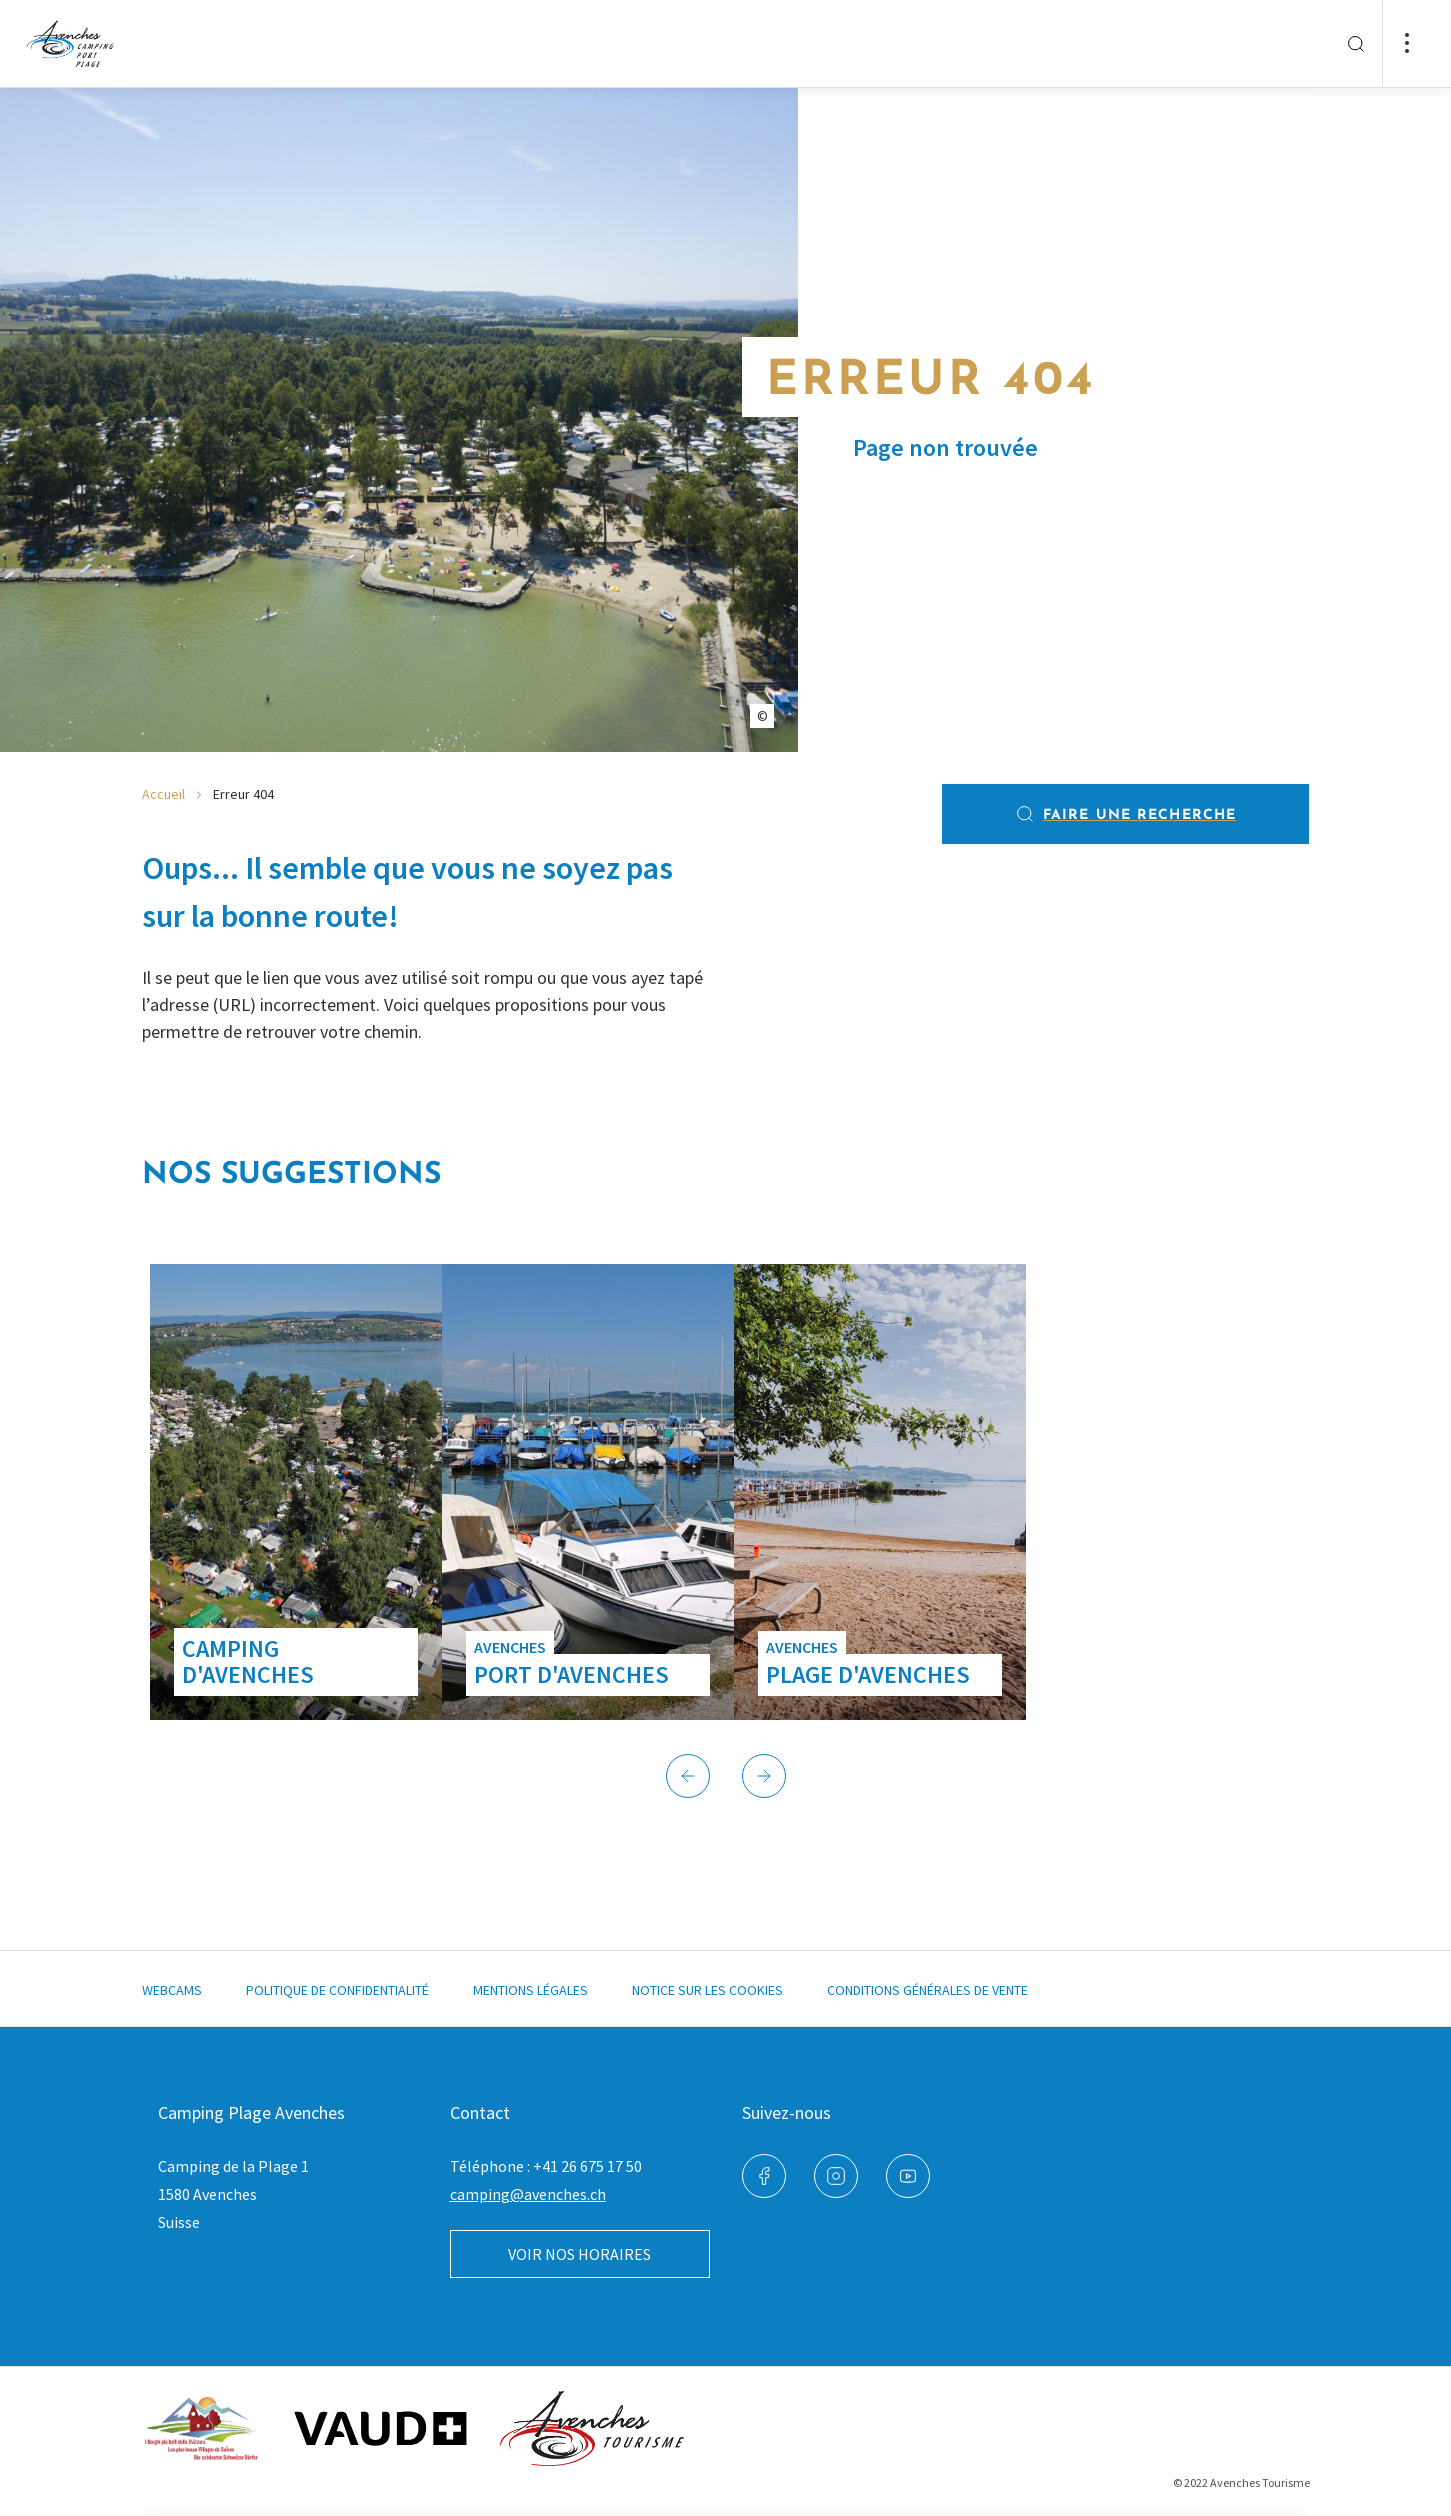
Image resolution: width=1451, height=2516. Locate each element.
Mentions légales (530, 1990)
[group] (296, 1492)
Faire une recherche (1125, 814)
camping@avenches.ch (528, 2194)
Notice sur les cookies (707, 1990)
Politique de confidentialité (337, 1990)
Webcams (172, 1990)
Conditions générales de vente (927, 1990)
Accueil (163, 794)
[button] (688, 1776)
